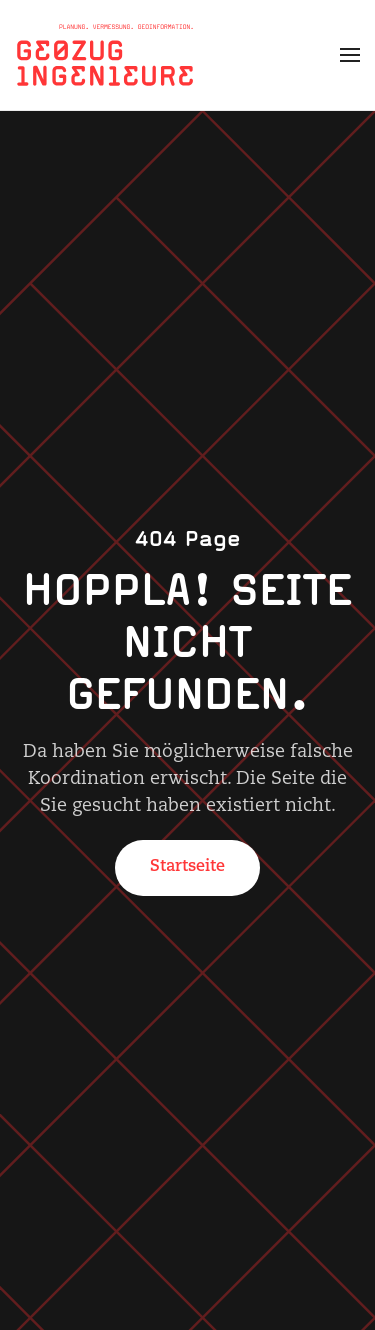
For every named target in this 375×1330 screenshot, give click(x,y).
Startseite (187, 867)
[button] (350, 55)
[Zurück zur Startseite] (105, 55)
